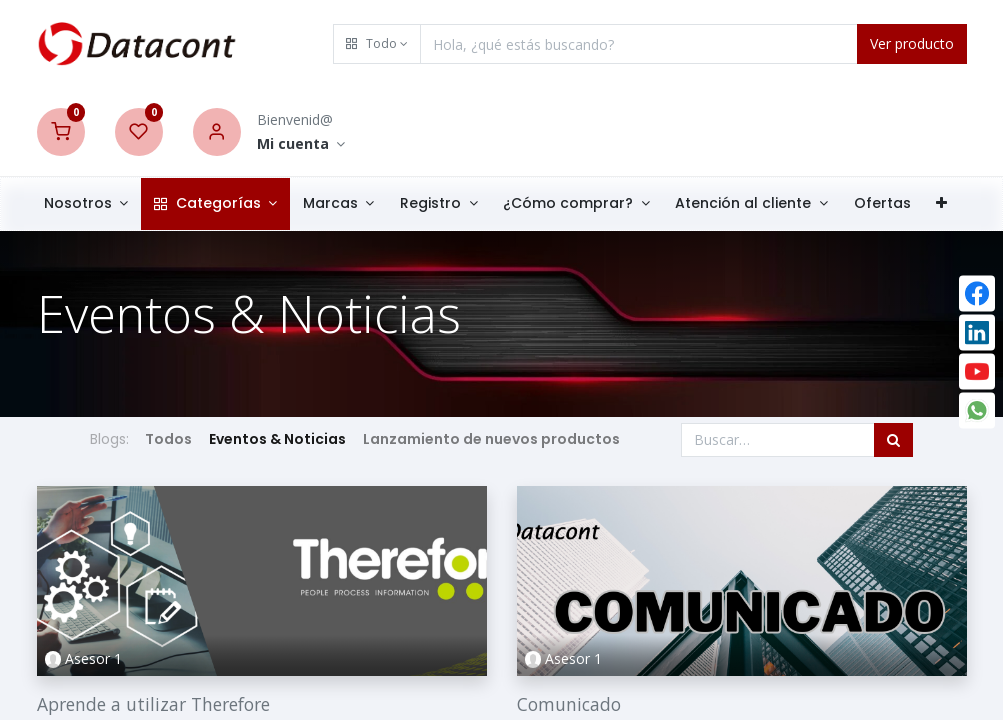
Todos (169, 439)
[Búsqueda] (893, 440)
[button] (377, 44)
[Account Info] (301, 144)
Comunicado (569, 704)
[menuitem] (887, 204)
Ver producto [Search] (912, 43)
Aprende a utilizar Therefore (153, 704)
